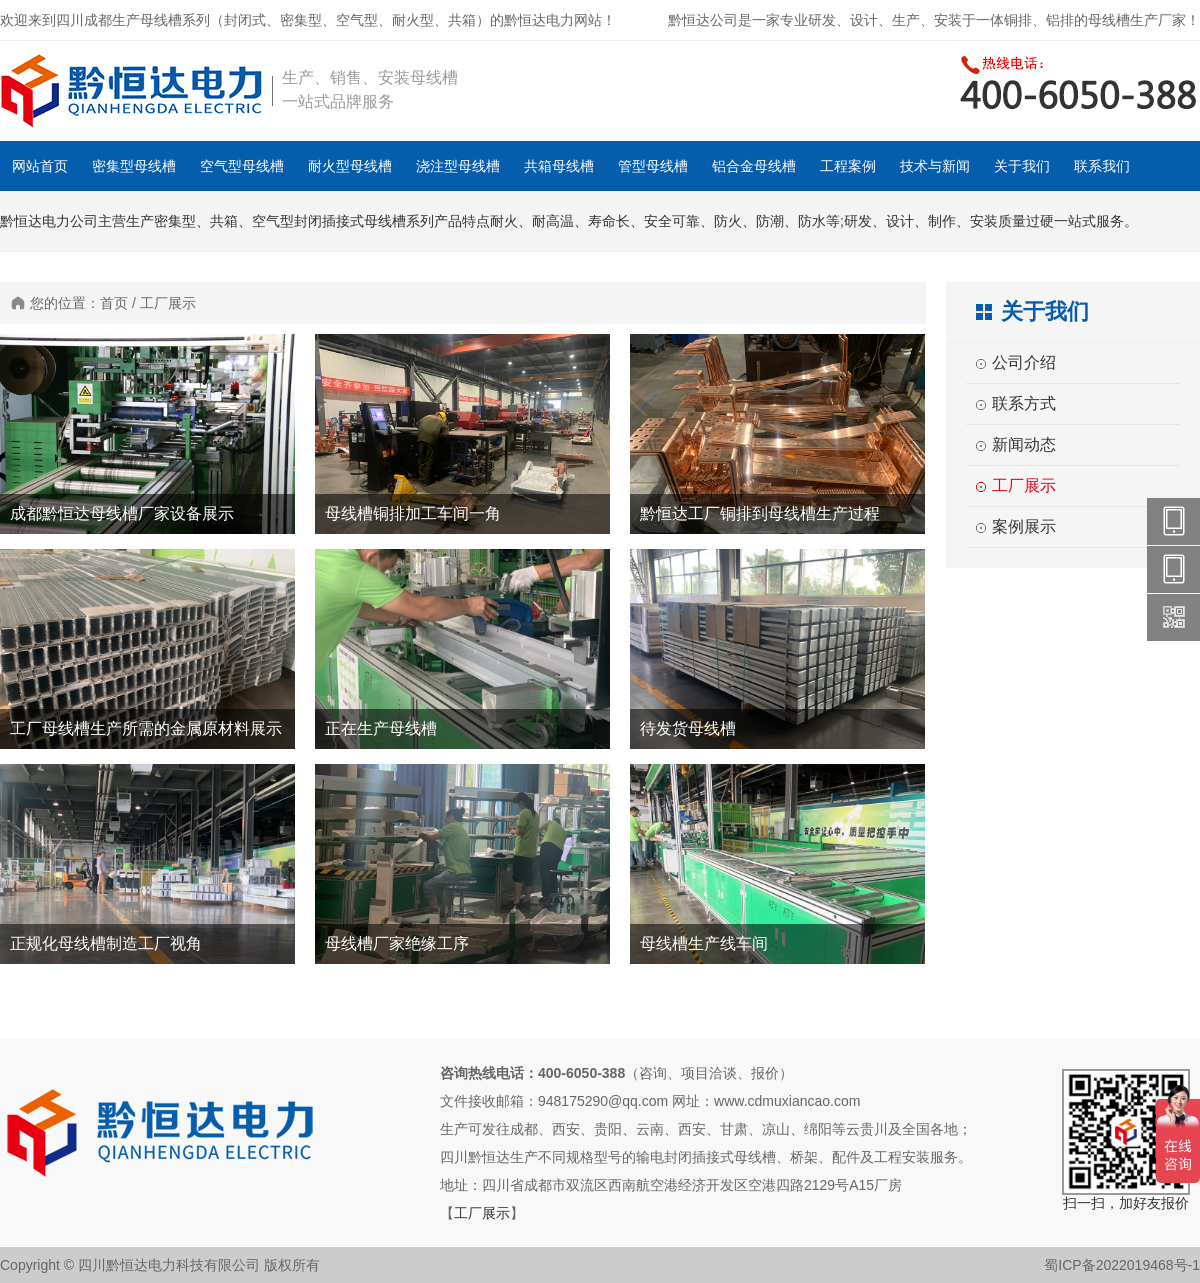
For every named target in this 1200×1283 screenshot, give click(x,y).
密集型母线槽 (134, 166)
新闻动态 (1024, 444)
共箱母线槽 (559, 166)
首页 (114, 303)
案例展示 (1024, 526)
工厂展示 (168, 303)
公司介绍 (1024, 362)
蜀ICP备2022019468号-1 (1122, 1265)
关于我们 (1022, 166)
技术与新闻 (935, 166)
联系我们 (1102, 166)
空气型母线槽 (242, 166)
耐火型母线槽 (350, 166)
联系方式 (1024, 403)
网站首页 (40, 166)
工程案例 (848, 166)
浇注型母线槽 (458, 166)
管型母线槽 (653, 166)
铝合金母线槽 (754, 166)
